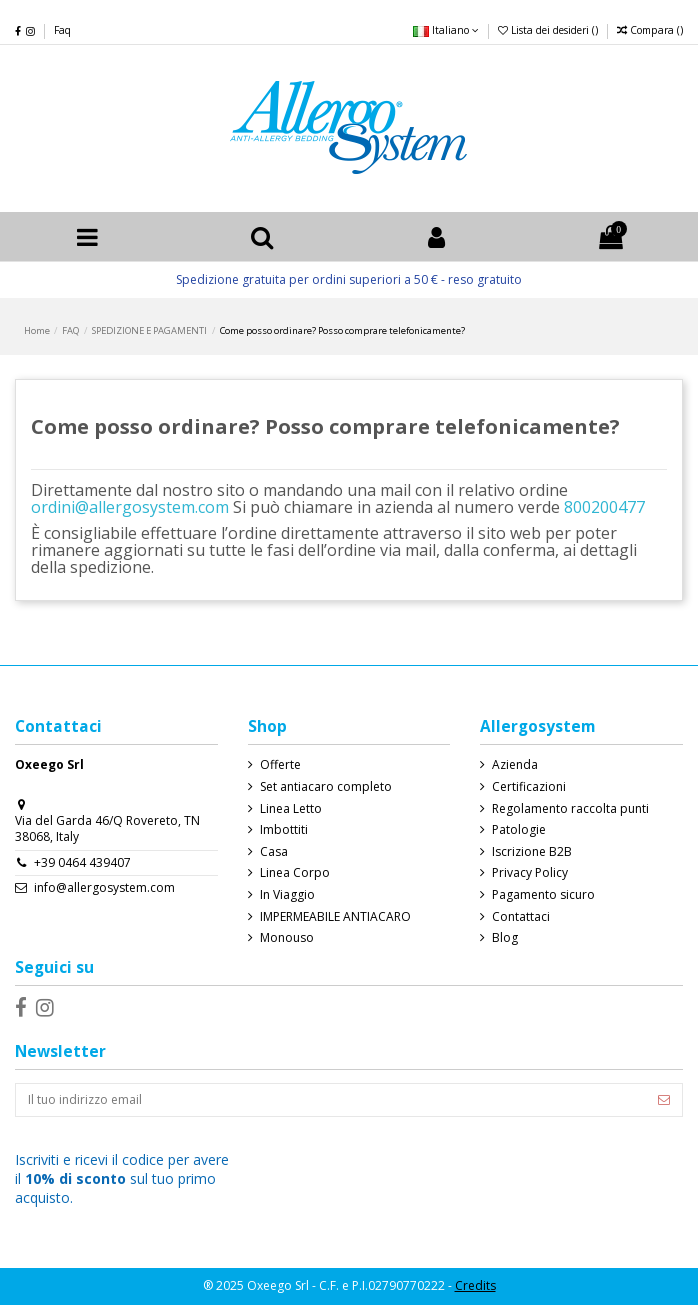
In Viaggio (287, 895)
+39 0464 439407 (82, 862)
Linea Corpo (295, 873)
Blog (505, 938)
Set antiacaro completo (326, 787)
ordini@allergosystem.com (130, 507)
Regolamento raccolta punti (570, 809)
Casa (274, 852)
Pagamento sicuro (543, 895)
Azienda (515, 765)
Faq (62, 30)
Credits (475, 1285)
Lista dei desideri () (549, 30)
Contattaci (521, 917)
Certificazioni (529, 787)
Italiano (446, 30)
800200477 (604, 507)
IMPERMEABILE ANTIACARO (335, 917)
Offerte (280, 765)
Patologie (519, 830)
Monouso (287, 938)
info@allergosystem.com (104, 887)
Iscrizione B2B (532, 852)
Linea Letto (291, 809)
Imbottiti (284, 830)
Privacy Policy (530, 873)
